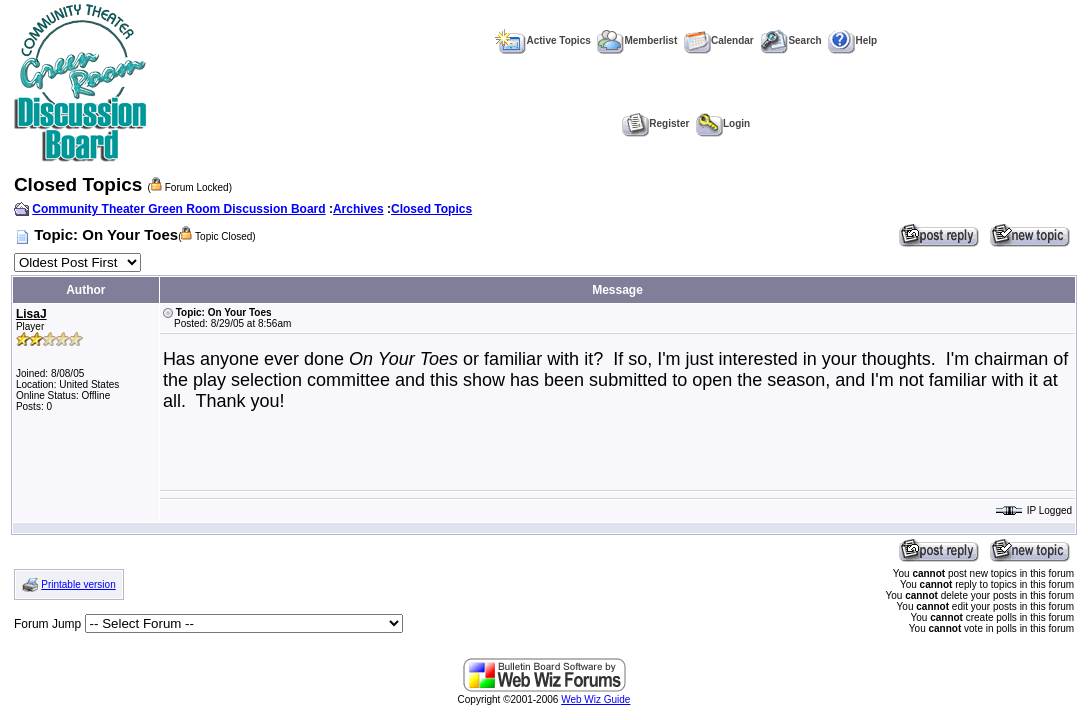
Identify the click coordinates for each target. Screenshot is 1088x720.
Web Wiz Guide (595, 699)
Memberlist (637, 40)
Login (723, 123)
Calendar (719, 40)
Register (655, 123)
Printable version (78, 584)
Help (852, 40)
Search (790, 40)
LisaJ (31, 314)
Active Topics (542, 40)
